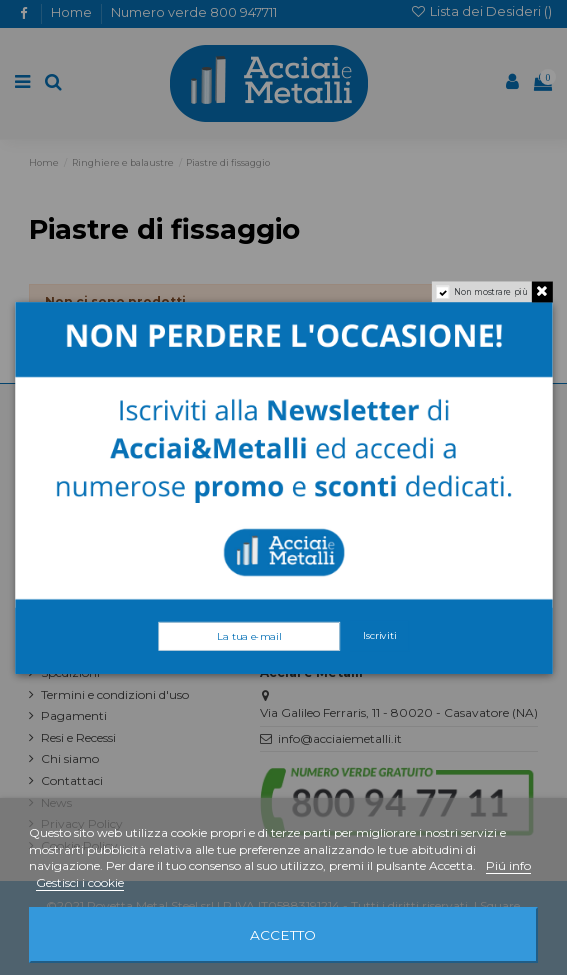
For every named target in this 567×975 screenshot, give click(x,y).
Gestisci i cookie (80, 882)
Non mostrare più (491, 291)
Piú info (508, 865)
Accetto (283, 935)
